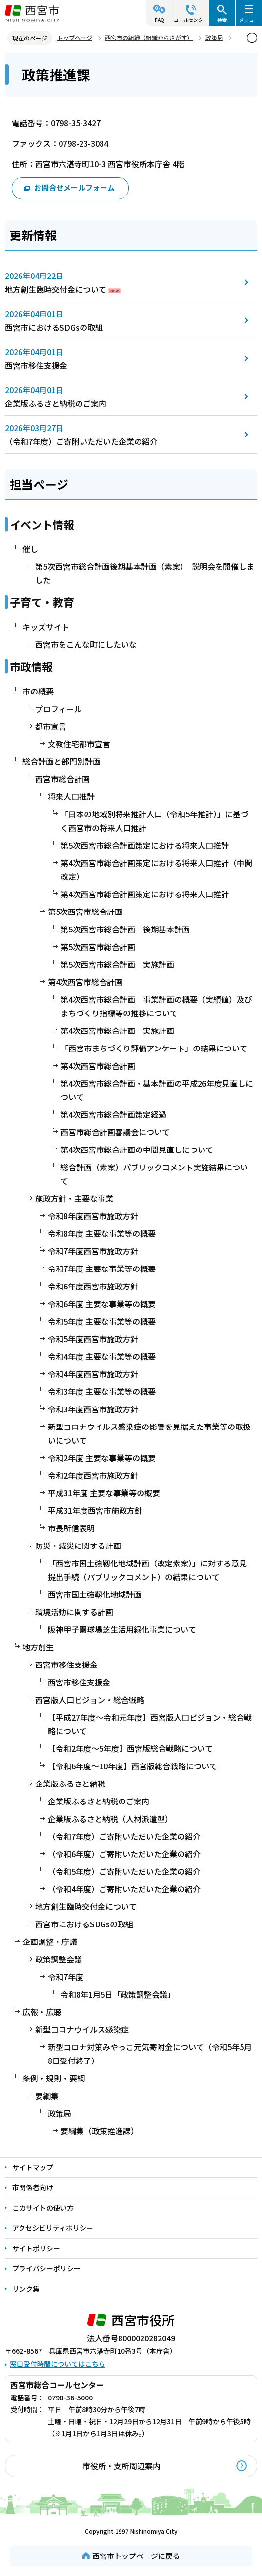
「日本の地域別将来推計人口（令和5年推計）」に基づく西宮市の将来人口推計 (154, 820)
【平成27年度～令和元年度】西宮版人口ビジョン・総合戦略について (150, 1724)
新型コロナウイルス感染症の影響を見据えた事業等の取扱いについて (149, 1433)
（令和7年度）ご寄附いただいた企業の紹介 (81, 441)
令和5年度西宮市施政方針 (93, 1339)
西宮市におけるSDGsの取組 (54, 327)
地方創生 (38, 1647)
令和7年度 (65, 1976)
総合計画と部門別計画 (61, 761)
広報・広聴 (41, 2012)
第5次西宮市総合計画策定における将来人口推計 (144, 845)
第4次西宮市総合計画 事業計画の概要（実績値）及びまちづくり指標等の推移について (156, 1006)
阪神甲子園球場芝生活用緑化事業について (122, 1629)
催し (30, 549)
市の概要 (38, 691)
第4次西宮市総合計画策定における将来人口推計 (144, 894)
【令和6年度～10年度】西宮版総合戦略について (132, 1766)
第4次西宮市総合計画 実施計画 (117, 1030)
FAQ (159, 19)
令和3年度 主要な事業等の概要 (102, 1391)
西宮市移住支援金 (36, 365)
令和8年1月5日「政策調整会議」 (117, 1994)
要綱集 (47, 2095)
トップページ (74, 37)
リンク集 (26, 2289)
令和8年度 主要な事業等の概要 (102, 1233)
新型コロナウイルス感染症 (82, 2029)
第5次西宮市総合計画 (85, 911)
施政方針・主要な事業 (74, 1198)
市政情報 (31, 666)
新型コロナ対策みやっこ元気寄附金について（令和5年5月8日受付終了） (150, 2053)
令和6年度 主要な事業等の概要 (102, 1303)
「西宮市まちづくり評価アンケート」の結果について (153, 1048)
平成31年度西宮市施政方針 (95, 1510)
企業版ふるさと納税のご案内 (55, 403)
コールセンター (191, 19)
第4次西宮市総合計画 (85, 982)
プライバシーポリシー (46, 2268)
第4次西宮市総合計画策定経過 (113, 1114)
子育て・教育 (42, 602)
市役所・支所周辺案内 (121, 2466)
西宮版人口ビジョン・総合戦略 (89, 1699)
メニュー (249, 19)
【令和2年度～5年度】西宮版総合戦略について (130, 1748)
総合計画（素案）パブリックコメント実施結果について (154, 1174)
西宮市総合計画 (62, 779)
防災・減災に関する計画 (78, 1545)
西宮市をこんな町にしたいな (86, 644)
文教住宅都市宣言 (79, 744)
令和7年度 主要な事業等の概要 (102, 1268)
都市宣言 (50, 726)
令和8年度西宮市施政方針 (93, 1216)
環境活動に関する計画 (74, 1612)
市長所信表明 (71, 1528)
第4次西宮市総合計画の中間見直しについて (136, 1149)
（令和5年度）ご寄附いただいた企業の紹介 (124, 1871)
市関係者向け (32, 2187)
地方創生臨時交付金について (55, 289)
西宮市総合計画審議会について (115, 1132)
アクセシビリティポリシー (52, 2228)
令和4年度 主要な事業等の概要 (102, 1356)
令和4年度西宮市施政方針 (93, 1374)
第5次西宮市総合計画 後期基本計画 (125, 929)
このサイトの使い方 (43, 2208)
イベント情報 (42, 524)
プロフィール (58, 708)
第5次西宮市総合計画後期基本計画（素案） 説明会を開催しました (144, 573)
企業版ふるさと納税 (70, 1783)
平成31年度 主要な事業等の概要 (104, 1493)
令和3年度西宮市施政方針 (93, 1409)
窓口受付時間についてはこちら (57, 2364)
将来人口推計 (71, 796)
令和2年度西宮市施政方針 (93, 1475)
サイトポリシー (36, 2248)
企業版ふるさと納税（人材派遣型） (110, 1818)
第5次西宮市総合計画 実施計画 (117, 964)
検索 (222, 19)
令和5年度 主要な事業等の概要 (102, 1321)
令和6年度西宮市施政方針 (93, 1286)
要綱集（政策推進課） (99, 2131)
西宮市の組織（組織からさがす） (149, 37)
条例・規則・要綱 (53, 2078)
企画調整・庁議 (49, 1941)
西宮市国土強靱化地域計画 (94, 1594)
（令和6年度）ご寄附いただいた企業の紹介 (124, 1854)
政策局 (214, 37)
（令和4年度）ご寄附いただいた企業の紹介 (124, 1889)
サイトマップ (32, 2167)
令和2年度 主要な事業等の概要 (102, 1458)
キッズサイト (45, 627)
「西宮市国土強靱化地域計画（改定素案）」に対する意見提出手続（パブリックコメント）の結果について (147, 1570)
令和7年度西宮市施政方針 (93, 1251)
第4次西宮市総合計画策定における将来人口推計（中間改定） (156, 869)
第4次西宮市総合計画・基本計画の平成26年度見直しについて (156, 1090)
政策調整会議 (58, 1959)
